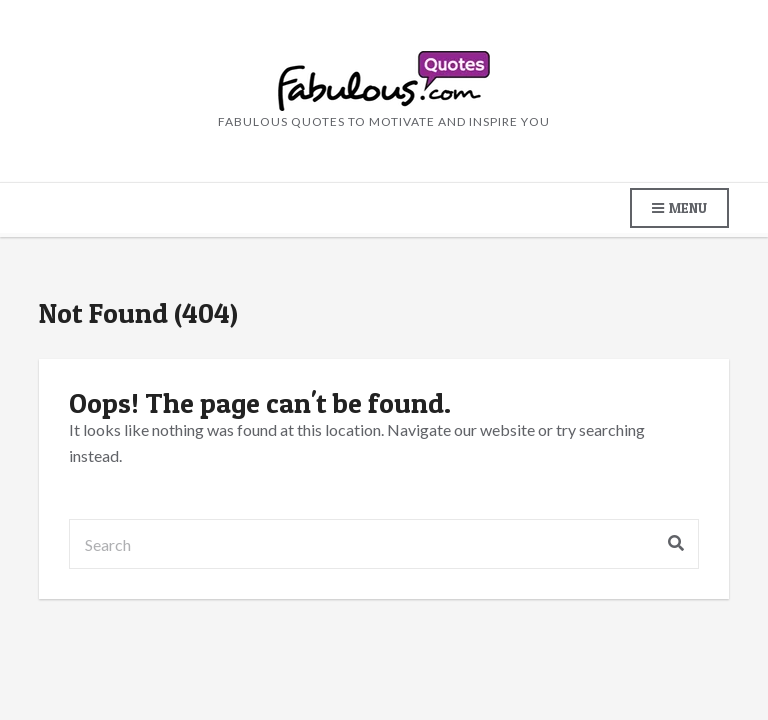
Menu (679, 208)
